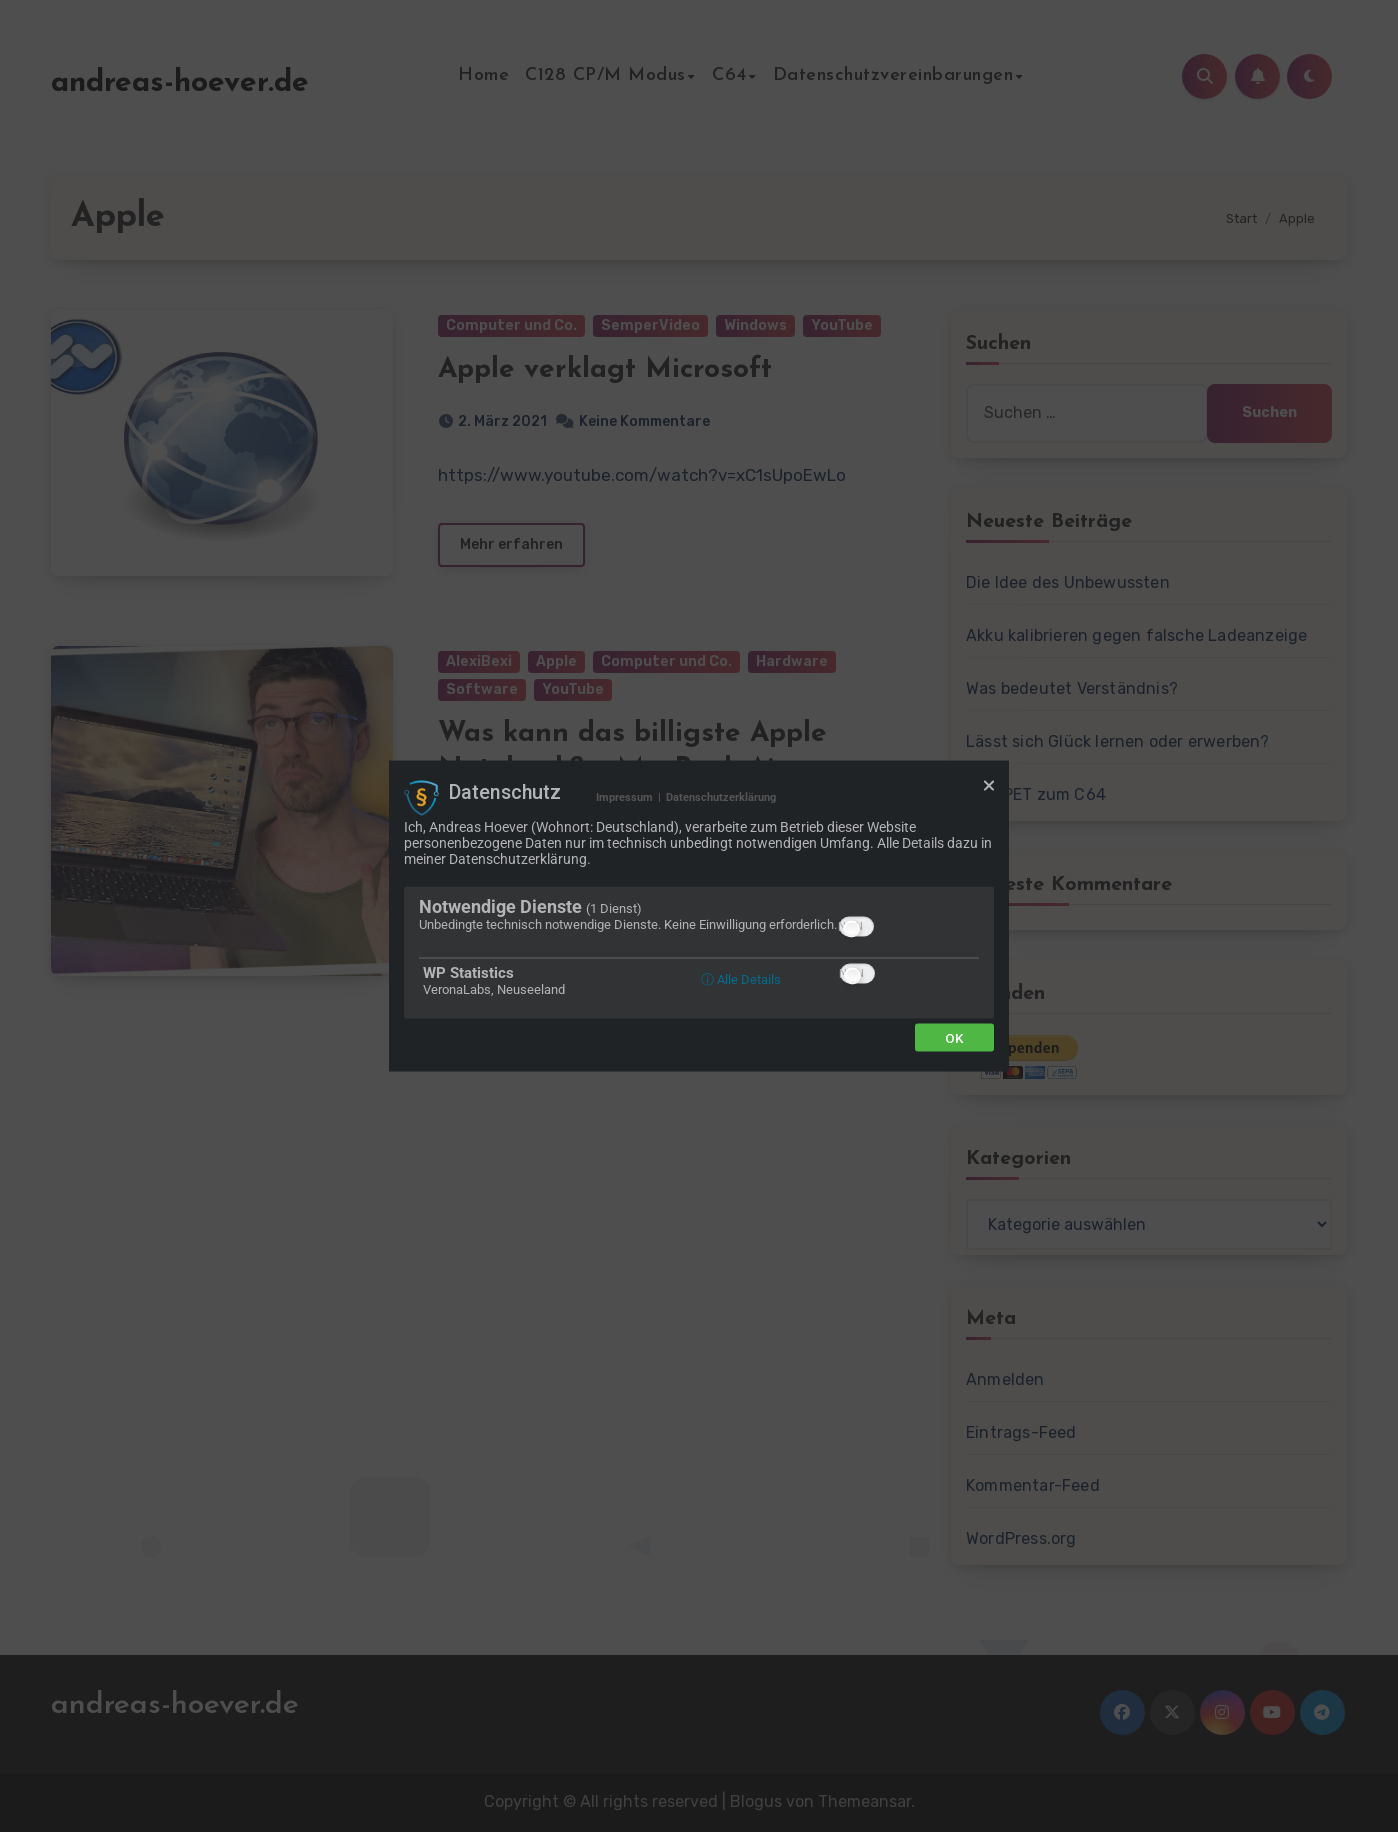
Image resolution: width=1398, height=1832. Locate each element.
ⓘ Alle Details (741, 978)
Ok (954, 1037)
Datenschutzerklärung (721, 797)
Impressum (624, 797)
